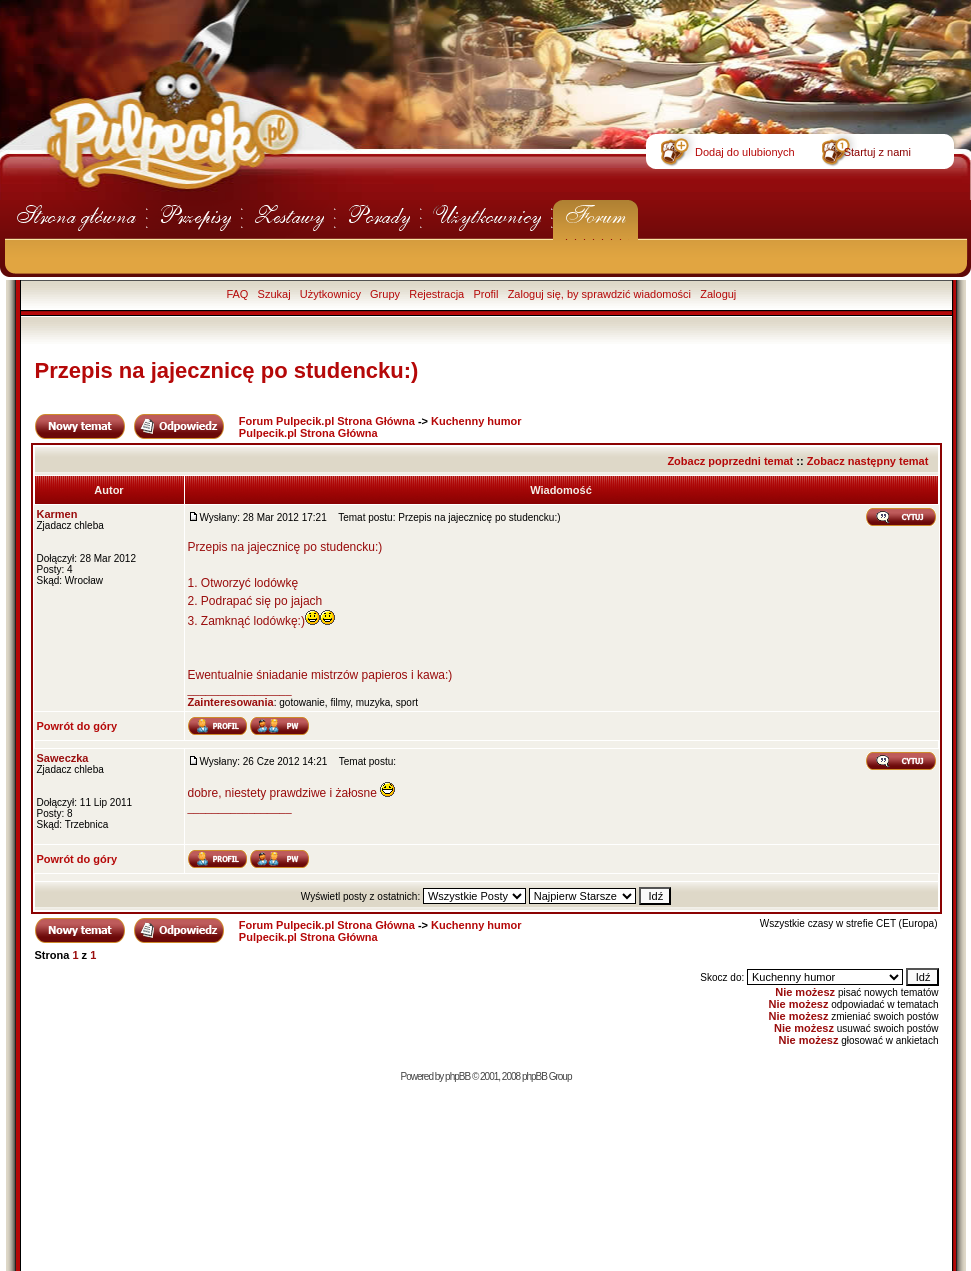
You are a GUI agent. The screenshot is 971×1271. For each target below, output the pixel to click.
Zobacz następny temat (868, 461)
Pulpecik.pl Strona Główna (308, 433)
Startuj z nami (877, 152)
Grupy (385, 294)
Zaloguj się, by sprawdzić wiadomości (599, 294)
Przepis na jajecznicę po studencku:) (227, 370)
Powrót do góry (77, 726)
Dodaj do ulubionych (745, 152)
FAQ (237, 294)
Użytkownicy (330, 294)
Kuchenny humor (476, 421)
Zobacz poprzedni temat (730, 461)
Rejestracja (436, 294)
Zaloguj (718, 294)
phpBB (457, 1076)
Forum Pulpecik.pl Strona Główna (327, 421)
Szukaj (274, 294)
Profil (485, 294)
